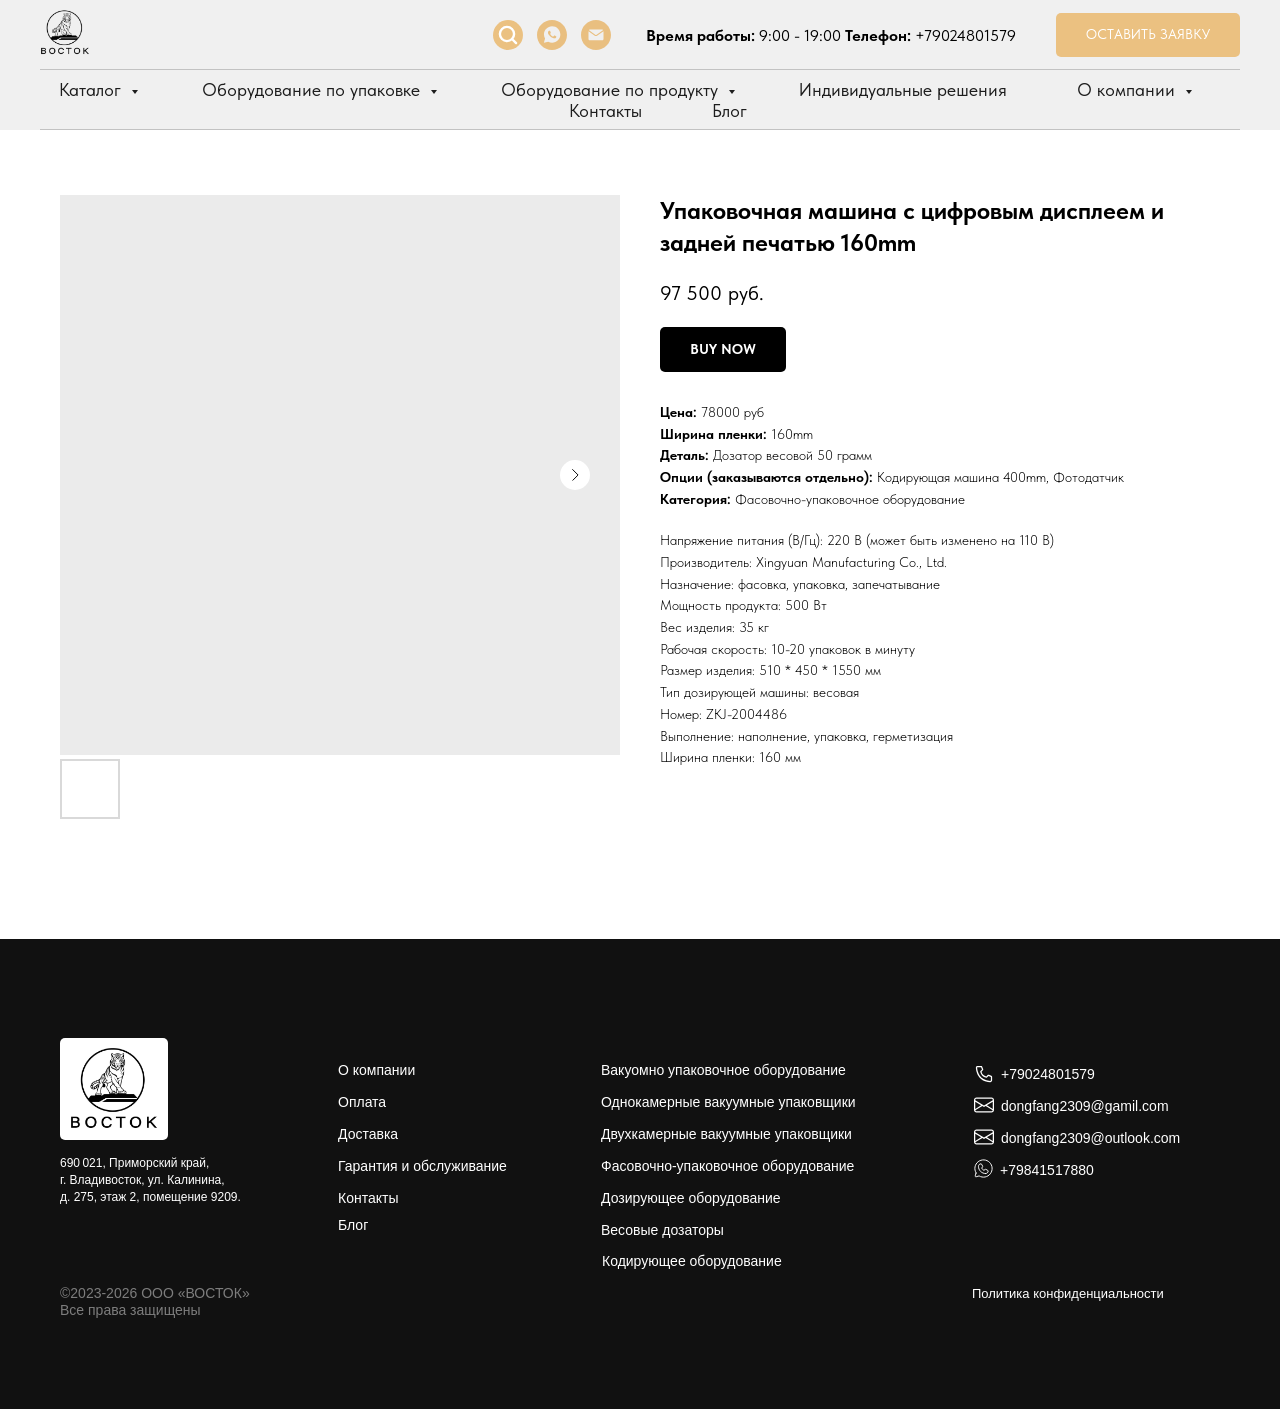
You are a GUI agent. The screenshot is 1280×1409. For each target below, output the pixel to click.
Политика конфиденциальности (1068, 1293)
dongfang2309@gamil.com (1085, 1106)
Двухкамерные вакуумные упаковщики (726, 1134)
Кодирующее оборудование (692, 1261)
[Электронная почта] (596, 35)
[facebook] (508, 35)
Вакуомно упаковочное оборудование (723, 1070)
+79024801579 (965, 35)
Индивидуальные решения (903, 89)
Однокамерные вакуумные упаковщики (728, 1102)
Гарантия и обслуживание (422, 1166)
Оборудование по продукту (612, 89)
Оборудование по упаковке (313, 89)
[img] (114, 1089)
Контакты (605, 110)
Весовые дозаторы (662, 1230)
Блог (729, 110)
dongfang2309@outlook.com (1090, 1138)
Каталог (92, 89)
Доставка (368, 1134)
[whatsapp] (552, 35)
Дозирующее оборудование (691, 1198)
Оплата (362, 1102)
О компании (1128, 89)
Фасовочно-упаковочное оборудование (850, 499)
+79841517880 (1047, 1170)
